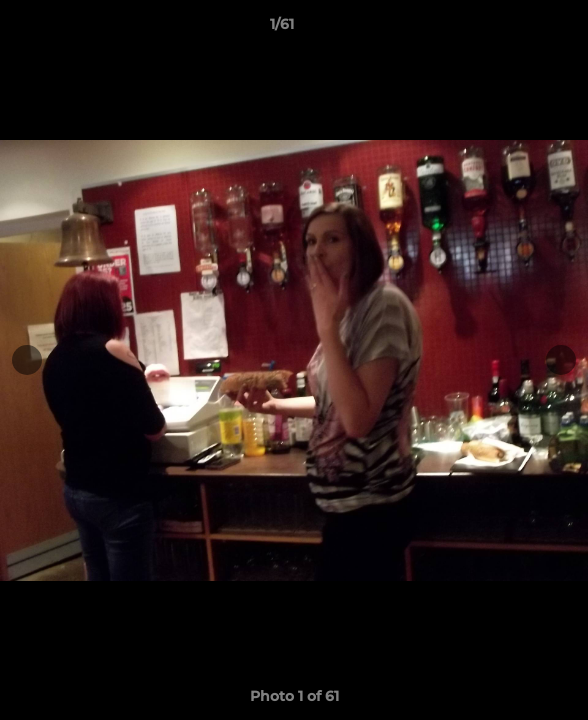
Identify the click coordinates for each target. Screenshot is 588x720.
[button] (516, 29)
